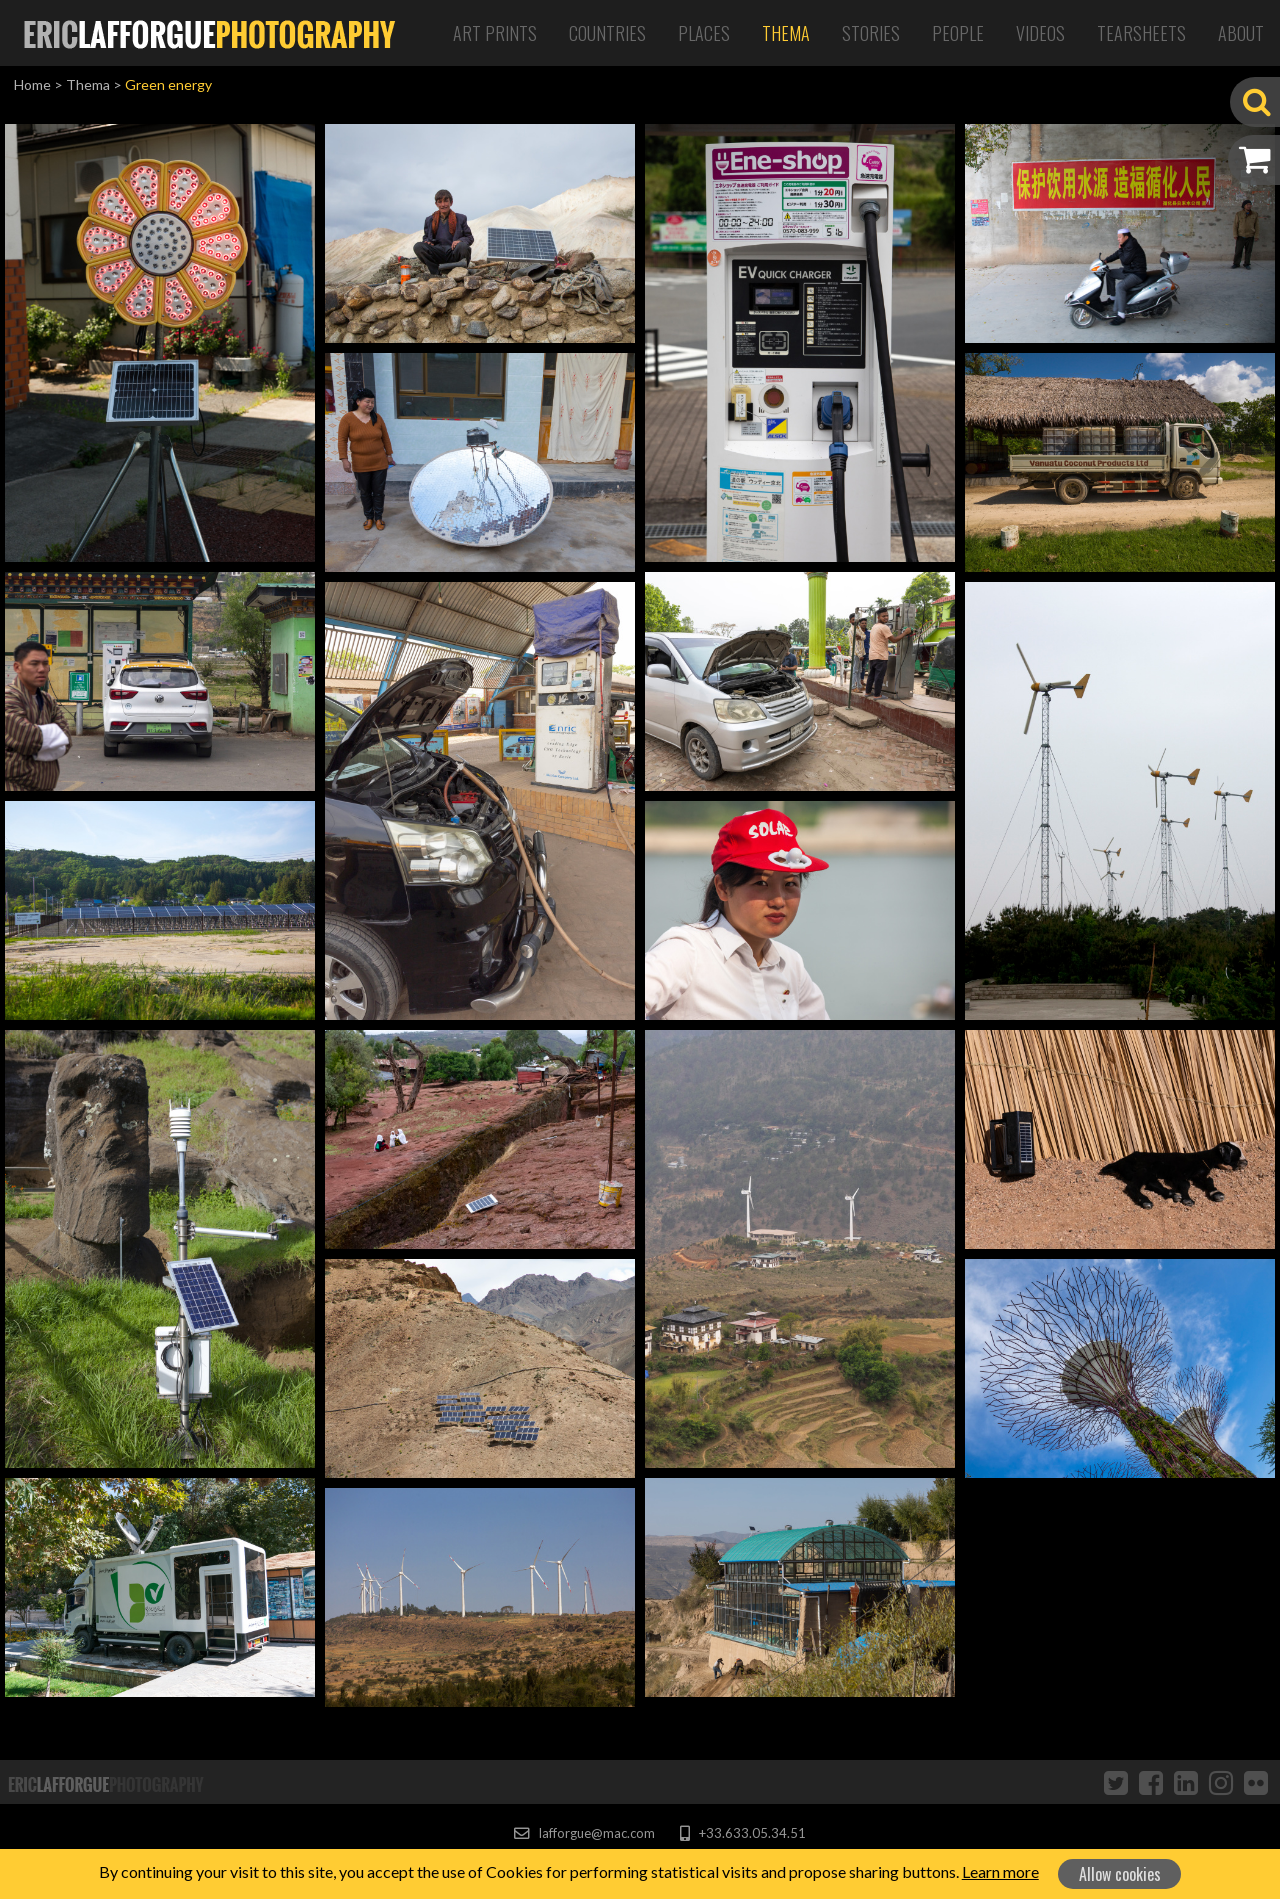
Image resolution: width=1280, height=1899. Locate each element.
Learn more (1000, 1871)
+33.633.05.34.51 (742, 1833)
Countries (607, 33)
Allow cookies (1120, 1874)
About (1241, 33)
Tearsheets (1141, 33)
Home (32, 84)
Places (704, 33)
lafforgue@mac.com (584, 1833)
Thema (786, 33)
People (958, 33)
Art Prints (495, 33)
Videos (1040, 33)
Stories (871, 33)
